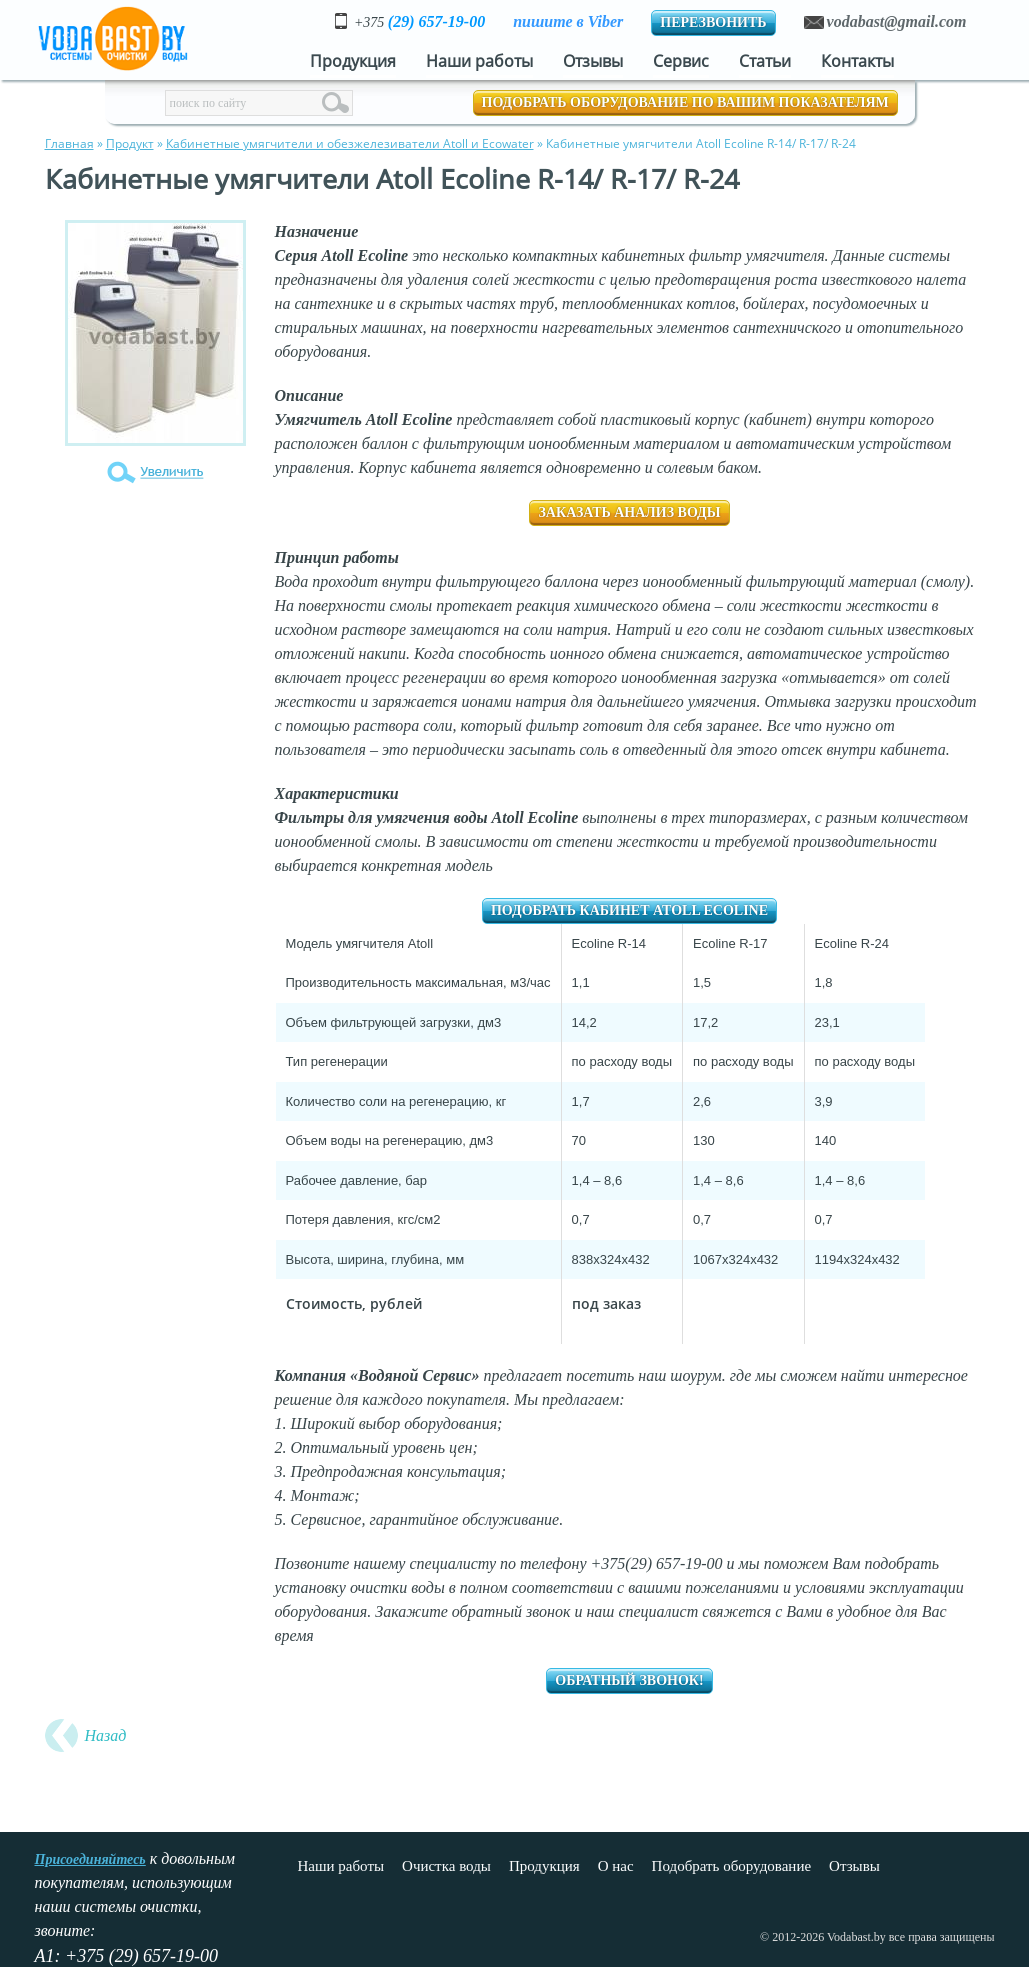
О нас (616, 1866)
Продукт (130, 143)
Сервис (681, 61)
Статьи (765, 61)
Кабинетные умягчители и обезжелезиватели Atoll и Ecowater (350, 143)
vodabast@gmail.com (897, 21)
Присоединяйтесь (90, 1859)
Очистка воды (446, 1866)
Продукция (353, 61)
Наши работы (479, 61)
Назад (106, 1735)
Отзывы (593, 61)
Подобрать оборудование (731, 1866)
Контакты (857, 61)
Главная (69, 143)
